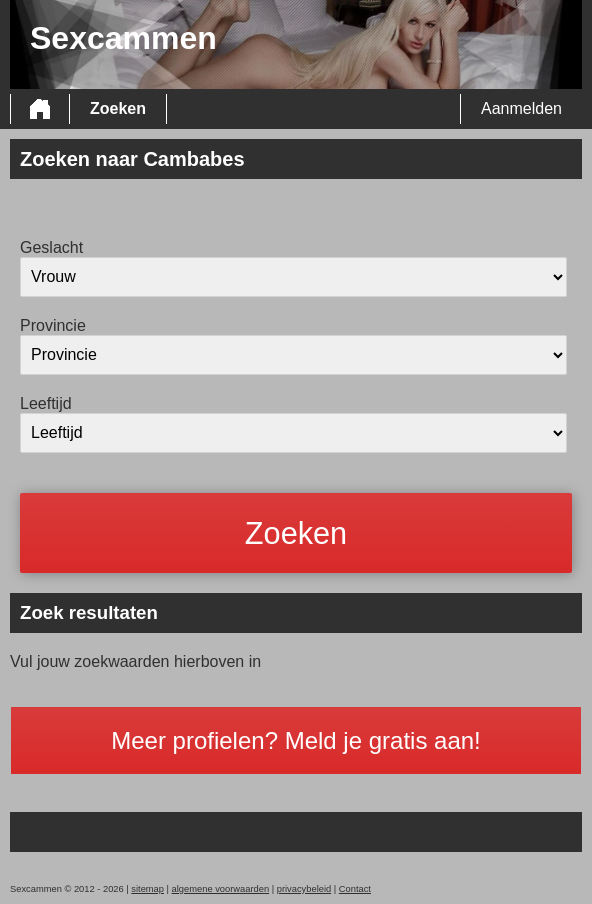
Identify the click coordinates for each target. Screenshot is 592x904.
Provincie (53, 325)
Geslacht (51, 247)
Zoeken (118, 108)
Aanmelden (521, 108)
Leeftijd (46, 403)
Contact (355, 889)
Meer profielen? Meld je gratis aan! (296, 740)
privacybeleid (304, 889)
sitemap (147, 889)
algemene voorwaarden (221, 889)
